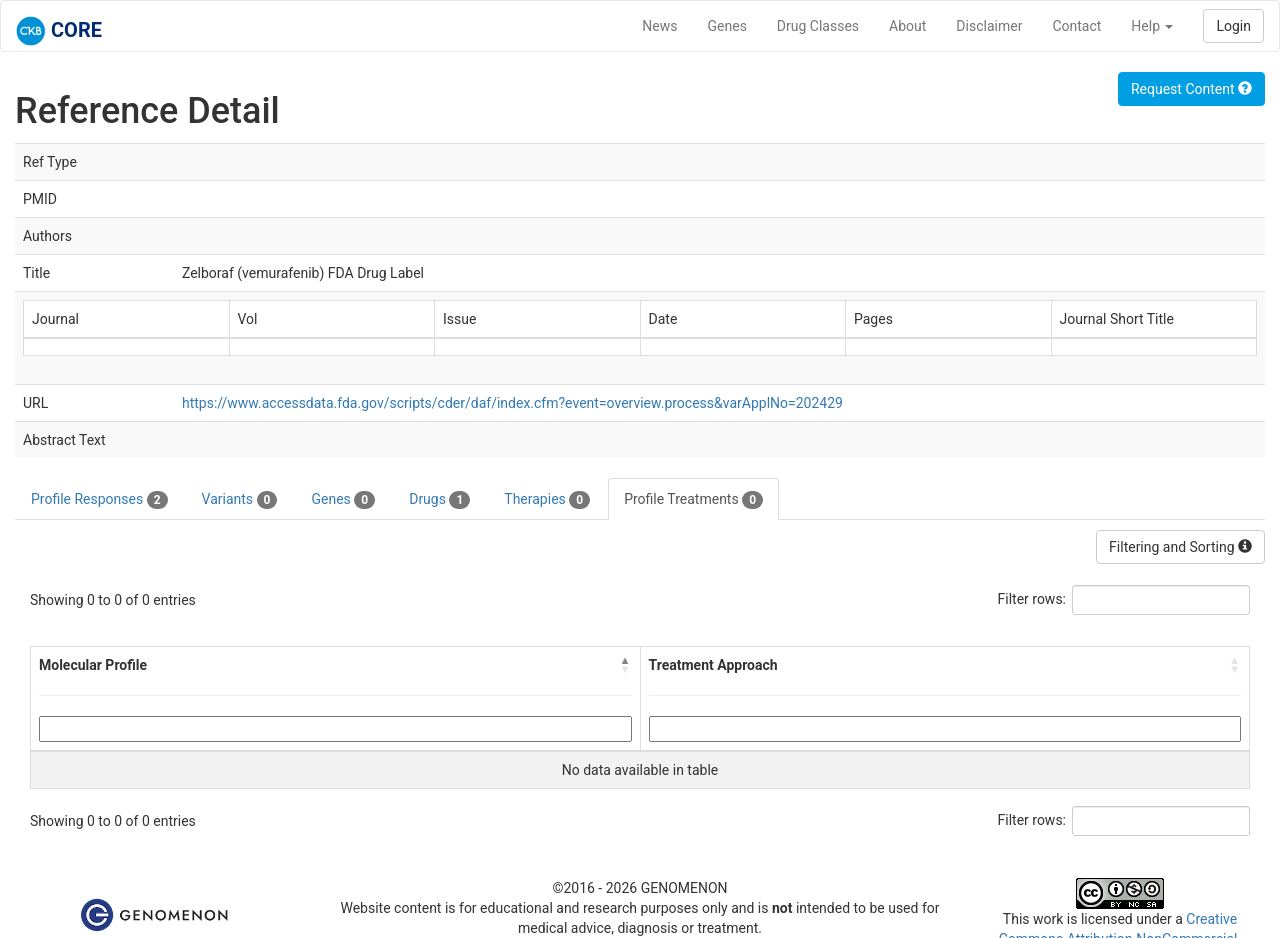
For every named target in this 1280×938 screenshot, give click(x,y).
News (659, 26)
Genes (727, 26)
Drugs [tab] (439, 500)
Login (1233, 26)
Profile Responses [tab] (99, 500)
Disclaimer (989, 26)
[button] (626, 665)
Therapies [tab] (547, 500)
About (907, 26)
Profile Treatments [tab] (693, 500)
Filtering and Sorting (1180, 547)
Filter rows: (1032, 599)
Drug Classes (818, 26)
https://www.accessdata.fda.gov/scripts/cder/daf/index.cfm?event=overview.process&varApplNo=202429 (512, 403)
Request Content (1191, 89)
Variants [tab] (240, 500)
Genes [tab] (343, 500)
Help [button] (1152, 26)
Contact (1076, 26)
